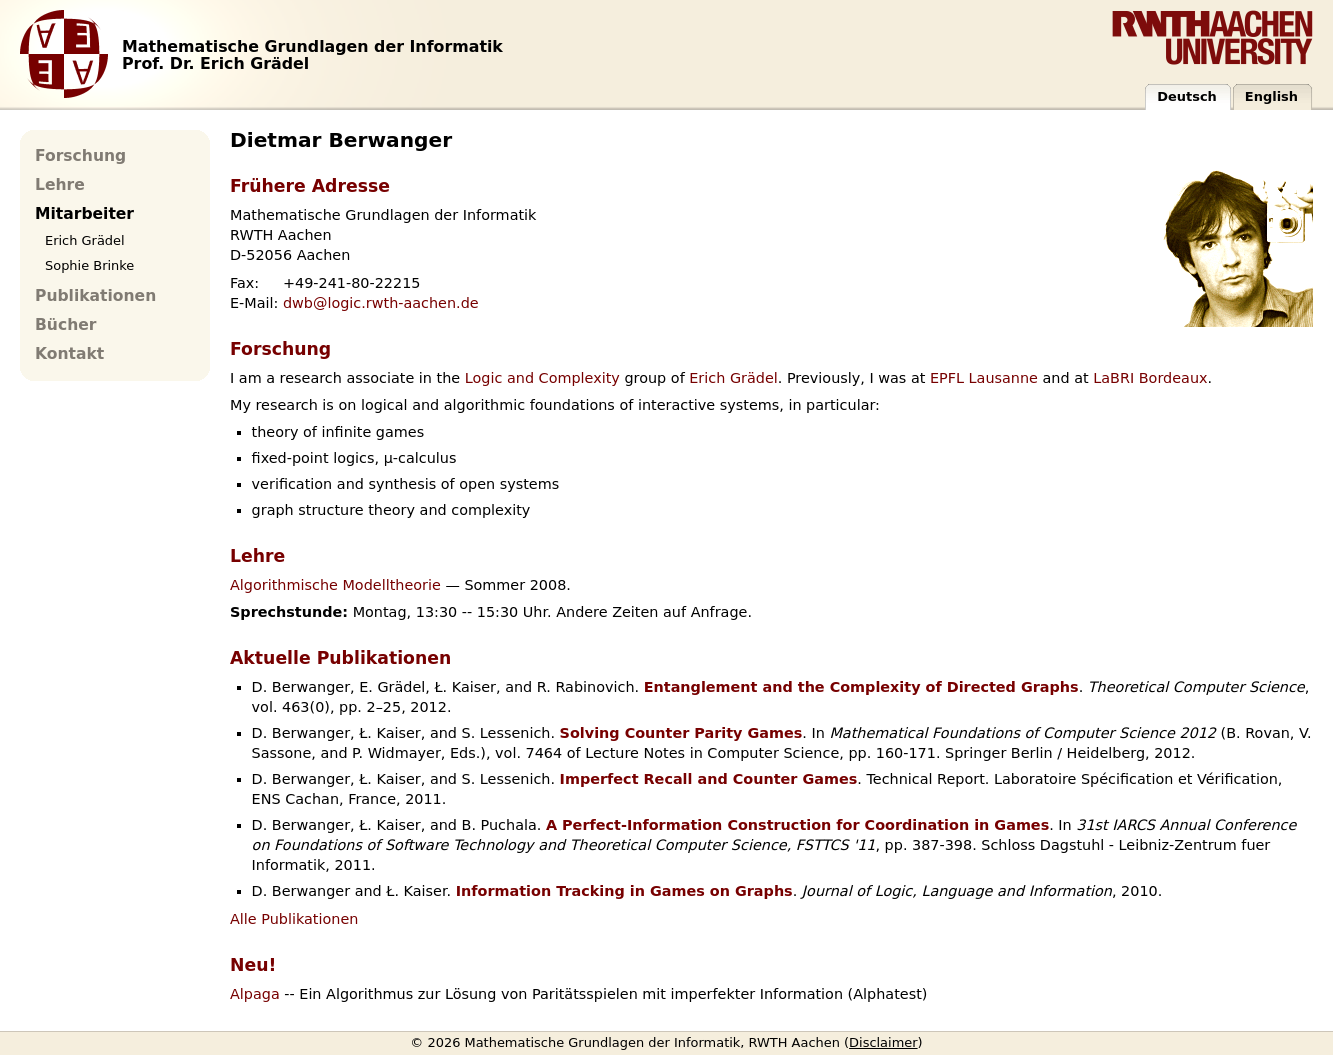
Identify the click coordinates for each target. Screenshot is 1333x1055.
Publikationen (95, 296)
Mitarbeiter (84, 214)
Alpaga (255, 994)
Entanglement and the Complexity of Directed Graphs (861, 687)
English (1271, 96)
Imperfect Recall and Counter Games (709, 779)
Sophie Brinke (89, 265)
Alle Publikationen (294, 919)
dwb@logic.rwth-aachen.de (381, 303)
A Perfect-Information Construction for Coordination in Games (797, 825)
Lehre (60, 185)
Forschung (80, 156)
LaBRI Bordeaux (1150, 378)
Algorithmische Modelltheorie (335, 585)
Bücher (65, 325)
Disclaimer (883, 1042)
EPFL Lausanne (984, 378)
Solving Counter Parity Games (681, 733)
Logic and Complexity (542, 378)
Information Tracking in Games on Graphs (624, 891)
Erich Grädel (733, 378)
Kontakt (69, 354)
